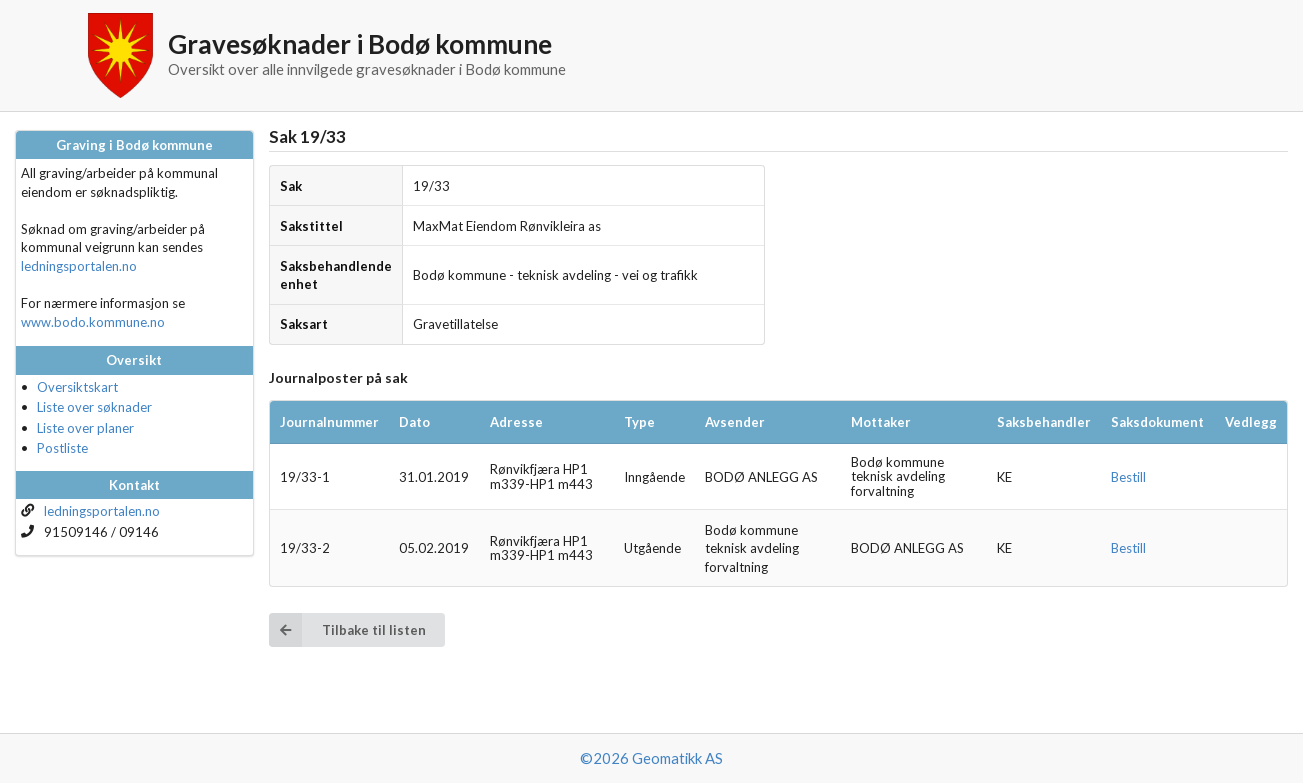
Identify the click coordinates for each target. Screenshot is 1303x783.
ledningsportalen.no (79, 266)
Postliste (62, 448)
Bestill (1128, 477)
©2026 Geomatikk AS (651, 758)
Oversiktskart (77, 387)
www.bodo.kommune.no (93, 322)
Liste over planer (85, 428)
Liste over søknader (94, 407)
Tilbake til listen (347, 629)
